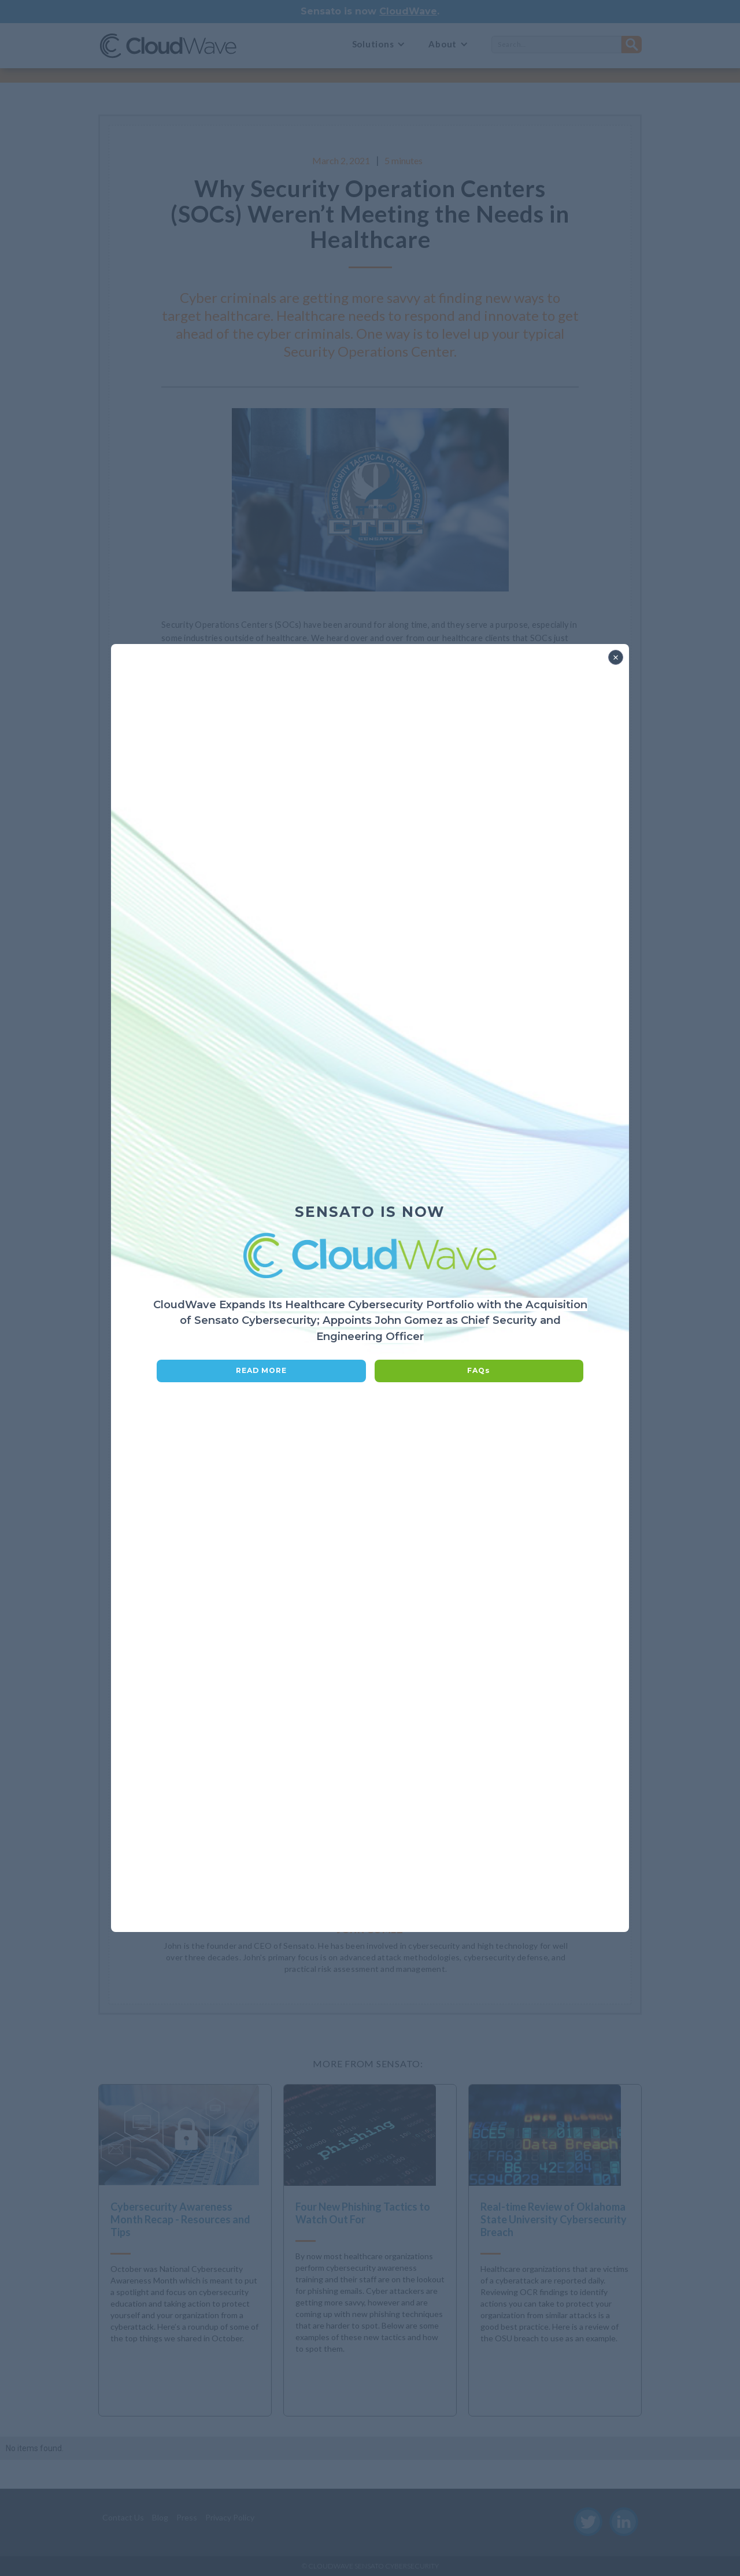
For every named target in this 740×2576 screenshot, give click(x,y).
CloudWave (408, 11)
